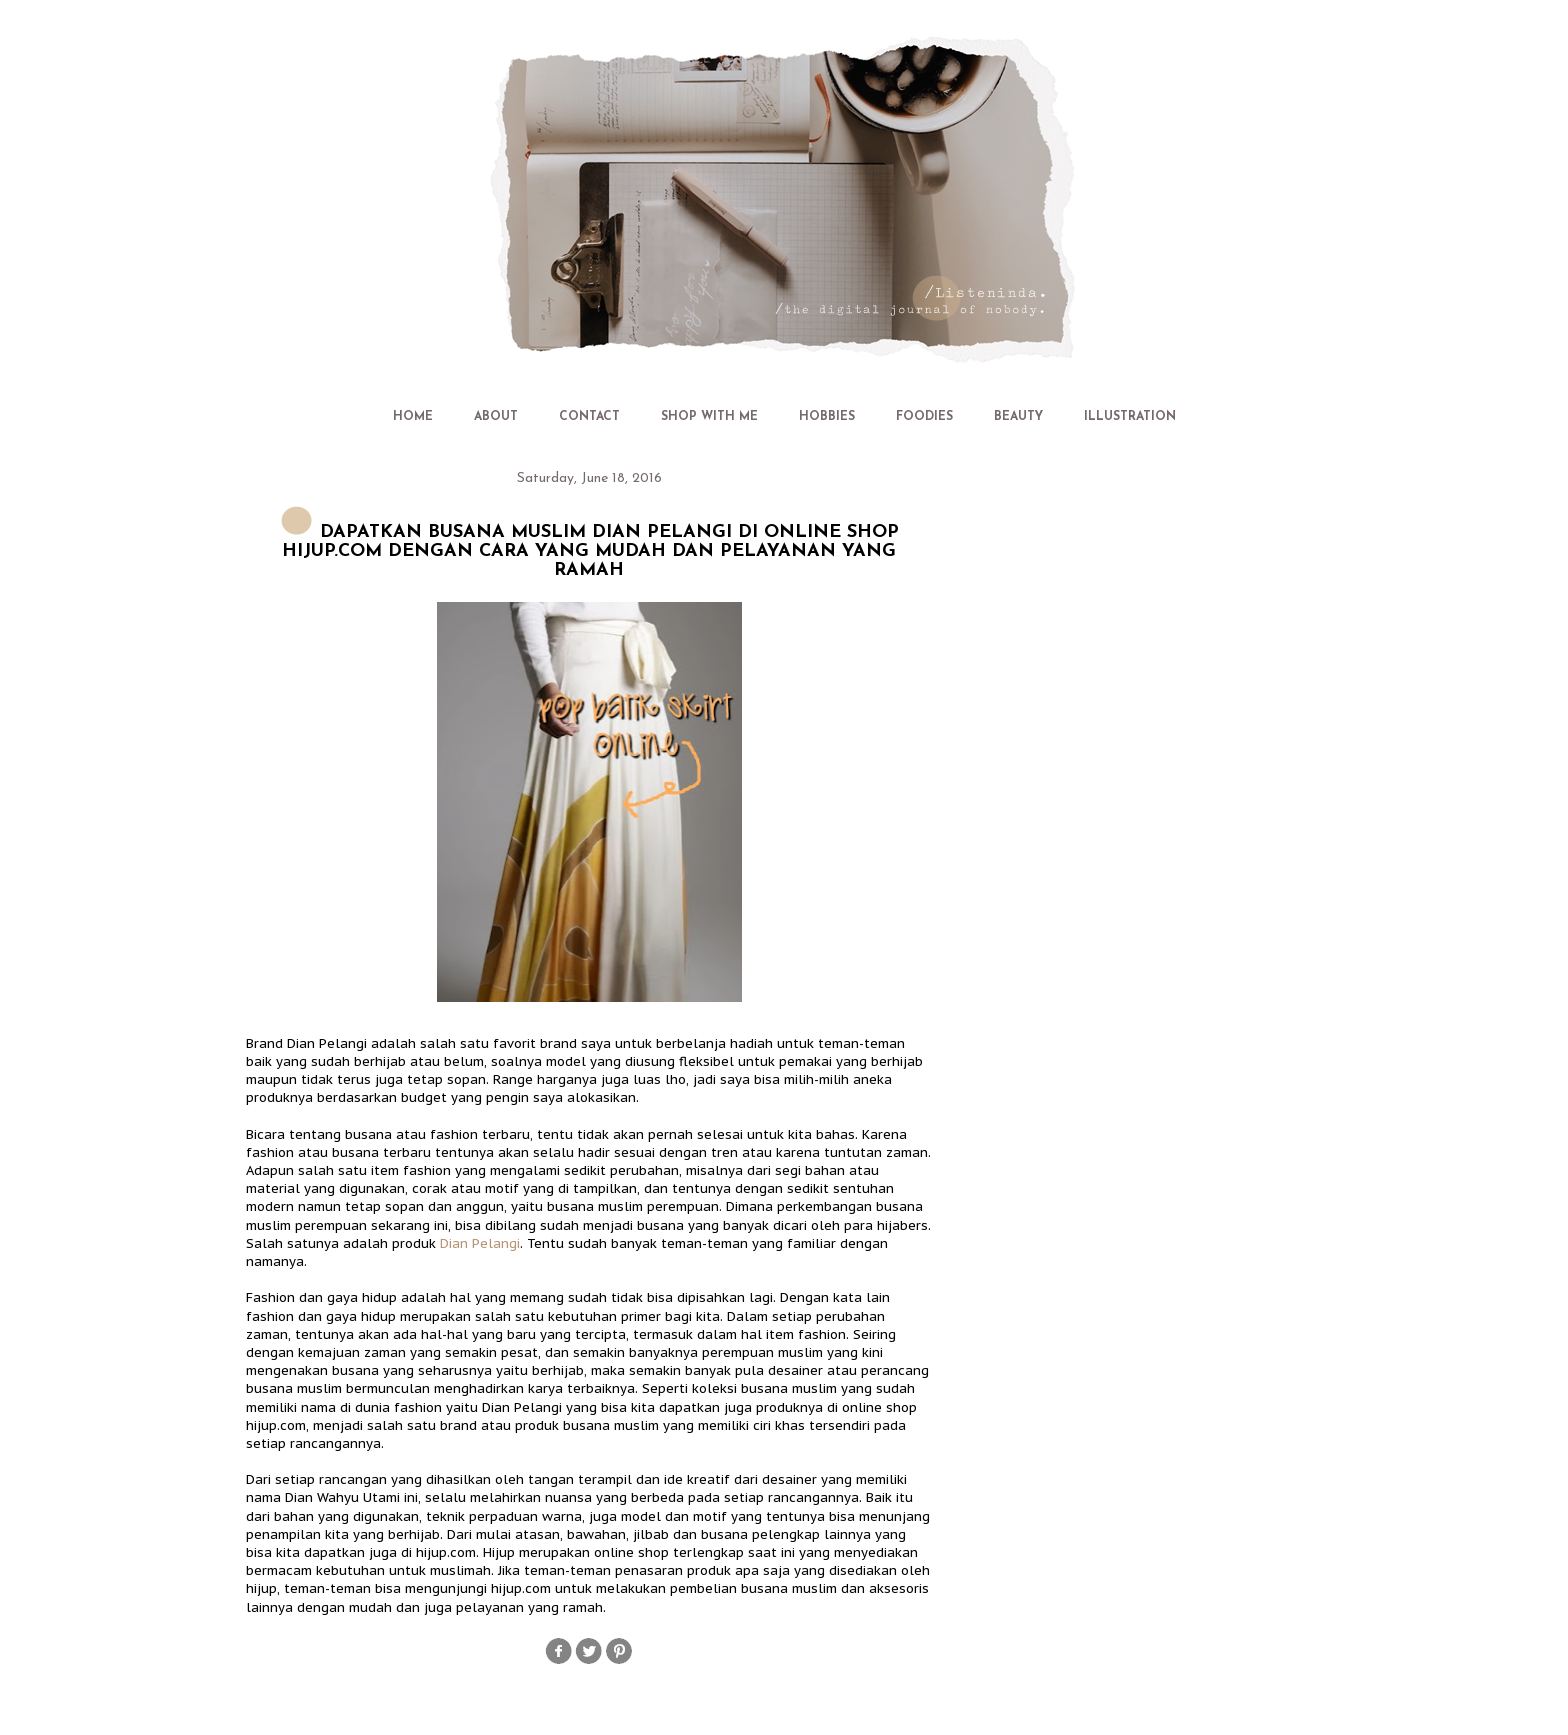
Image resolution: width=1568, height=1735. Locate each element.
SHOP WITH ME (709, 417)
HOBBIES (827, 417)
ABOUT (496, 417)
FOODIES (924, 417)
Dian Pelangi (480, 1243)
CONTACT (589, 417)
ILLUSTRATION (1130, 417)
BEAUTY (1018, 417)
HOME (413, 417)
